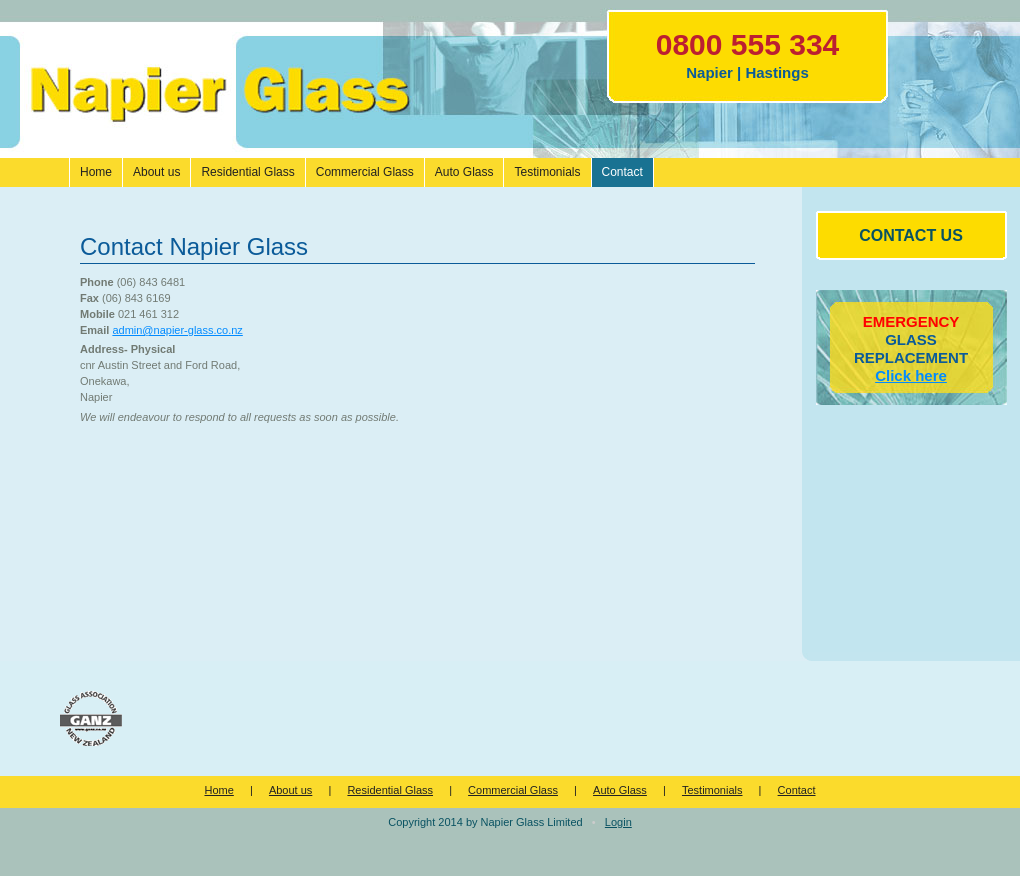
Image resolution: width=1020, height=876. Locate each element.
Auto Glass (620, 790)
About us (290, 790)
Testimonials (712, 790)
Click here (911, 375)
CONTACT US (911, 235)
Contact (797, 790)
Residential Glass (390, 790)
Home (218, 790)
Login (618, 822)
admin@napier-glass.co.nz (177, 330)
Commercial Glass (513, 790)
